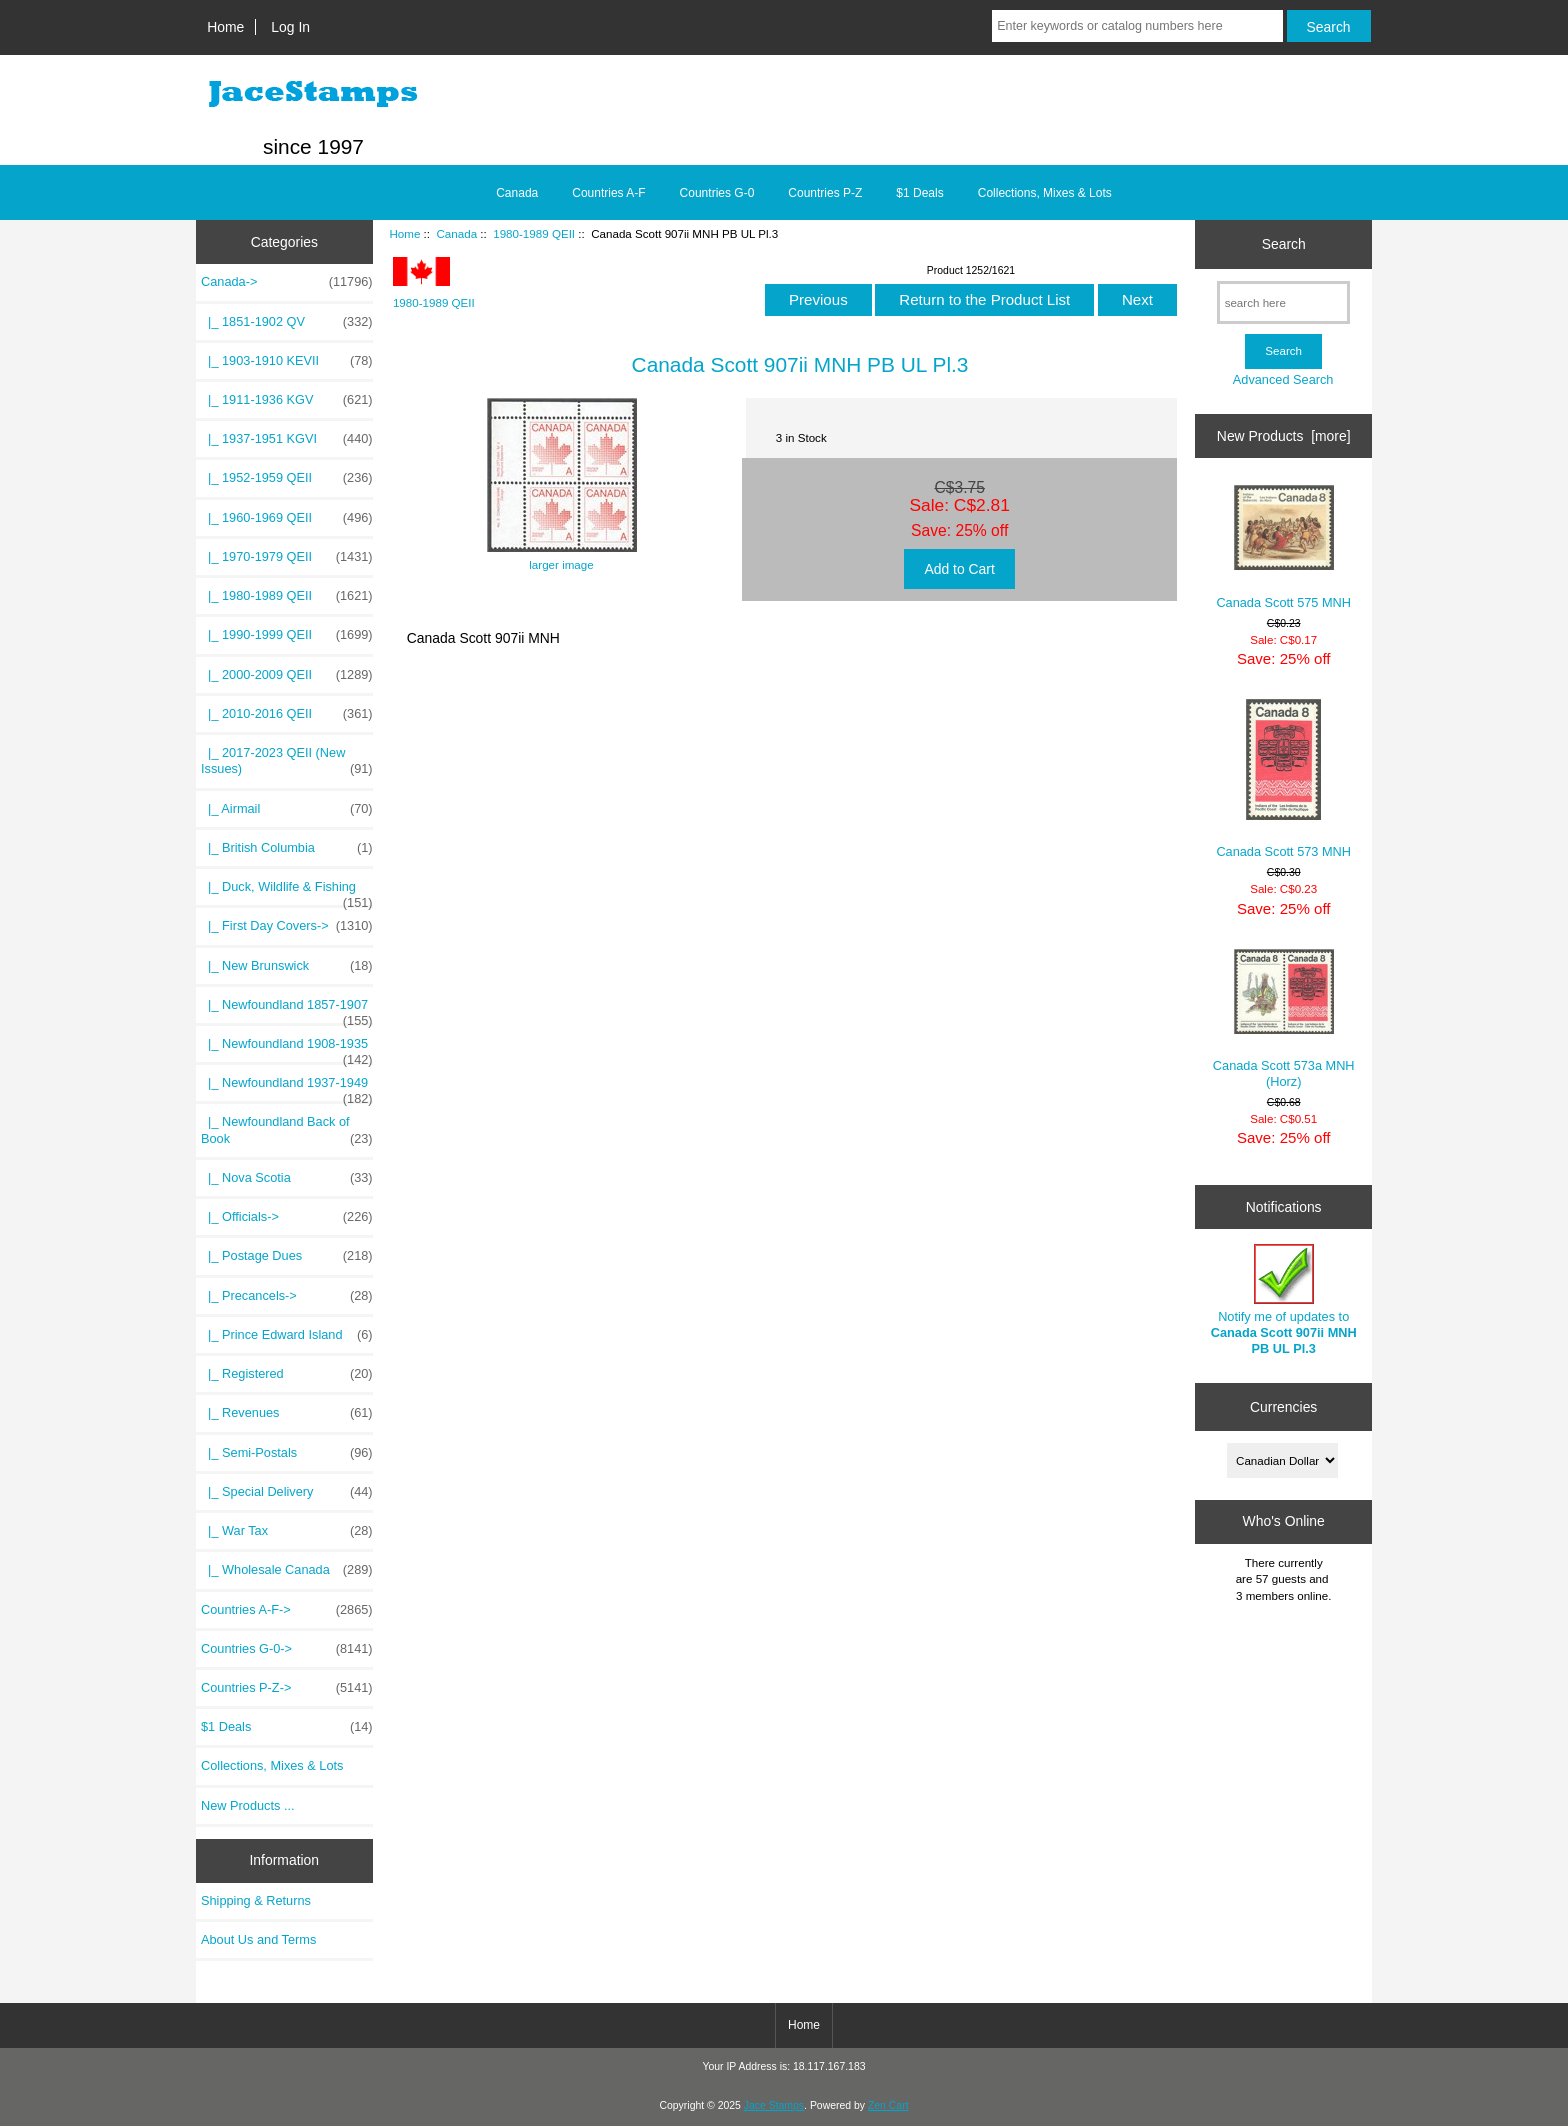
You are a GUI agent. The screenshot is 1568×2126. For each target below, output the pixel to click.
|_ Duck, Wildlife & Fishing (287, 892)
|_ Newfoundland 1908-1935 (287, 1049)
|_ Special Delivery (287, 1492)
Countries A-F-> (287, 1610)
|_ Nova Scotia (287, 1178)
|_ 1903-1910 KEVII (287, 361)
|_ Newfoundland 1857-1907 (287, 1010)
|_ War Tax (287, 1531)
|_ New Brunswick (287, 966)
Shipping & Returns (256, 1900)
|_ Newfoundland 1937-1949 (287, 1088)
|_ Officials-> (287, 1217)
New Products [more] (1284, 436)
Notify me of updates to (1284, 1300)
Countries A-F (608, 193)
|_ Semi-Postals (287, 1453)
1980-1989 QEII (534, 233)
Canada (456, 233)
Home (225, 27)
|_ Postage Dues (287, 1256)
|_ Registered (287, 1374)
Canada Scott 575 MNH (1283, 547)
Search (1284, 244)
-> (287, 282)
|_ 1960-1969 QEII (287, 518)
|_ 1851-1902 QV (287, 322)
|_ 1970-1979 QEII (287, 557)
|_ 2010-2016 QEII (287, 714)
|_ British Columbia (287, 848)
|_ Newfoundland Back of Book (287, 1130)
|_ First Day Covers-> (287, 926)
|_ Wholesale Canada (287, 1570)
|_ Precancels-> (287, 1296)
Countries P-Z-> (287, 1688)
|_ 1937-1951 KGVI (287, 439)
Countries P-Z (825, 193)
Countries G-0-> (287, 1649)
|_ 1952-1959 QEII (287, 478)
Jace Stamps (774, 2105)
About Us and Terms (258, 1939)
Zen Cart (888, 2105)
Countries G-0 (717, 193)
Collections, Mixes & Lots (1045, 193)
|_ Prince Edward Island (287, 1335)
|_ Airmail (287, 809)
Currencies (1283, 1407)
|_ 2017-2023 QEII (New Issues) (287, 761)
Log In (290, 27)
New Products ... (248, 1805)
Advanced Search (1283, 379)
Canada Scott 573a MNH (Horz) (1284, 1019)
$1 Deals (919, 193)
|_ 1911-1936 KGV (287, 400)
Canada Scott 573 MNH (1283, 779)
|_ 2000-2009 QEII (287, 675)
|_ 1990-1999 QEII (287, 635)
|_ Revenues (287, 1413)
